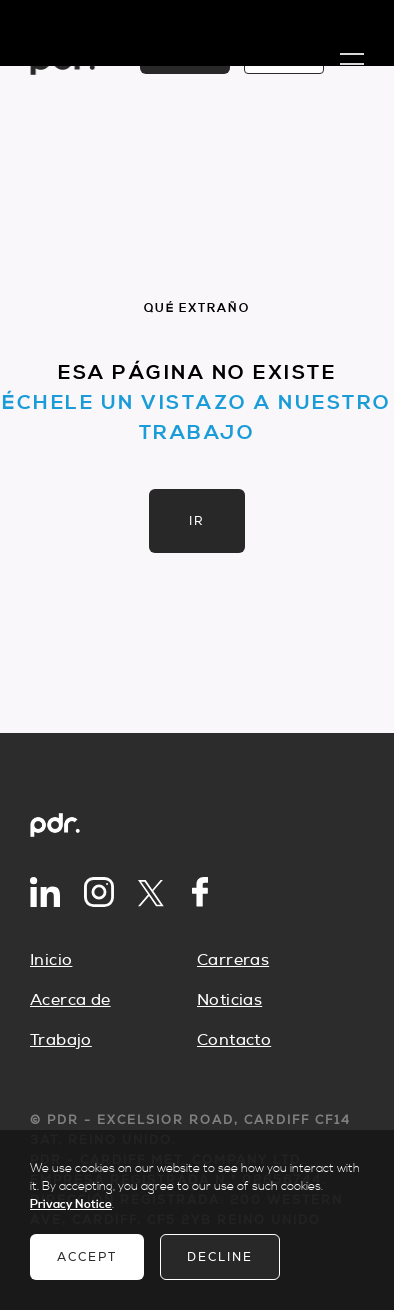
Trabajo (61, 1040)
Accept (87, 1257)
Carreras (233, 960)
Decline (220, 1257)
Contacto (234, 1040)
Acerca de (70, 1000)
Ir (197, 521)
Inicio (51, 960)
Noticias (229, 1000)
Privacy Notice (71, 1204)
